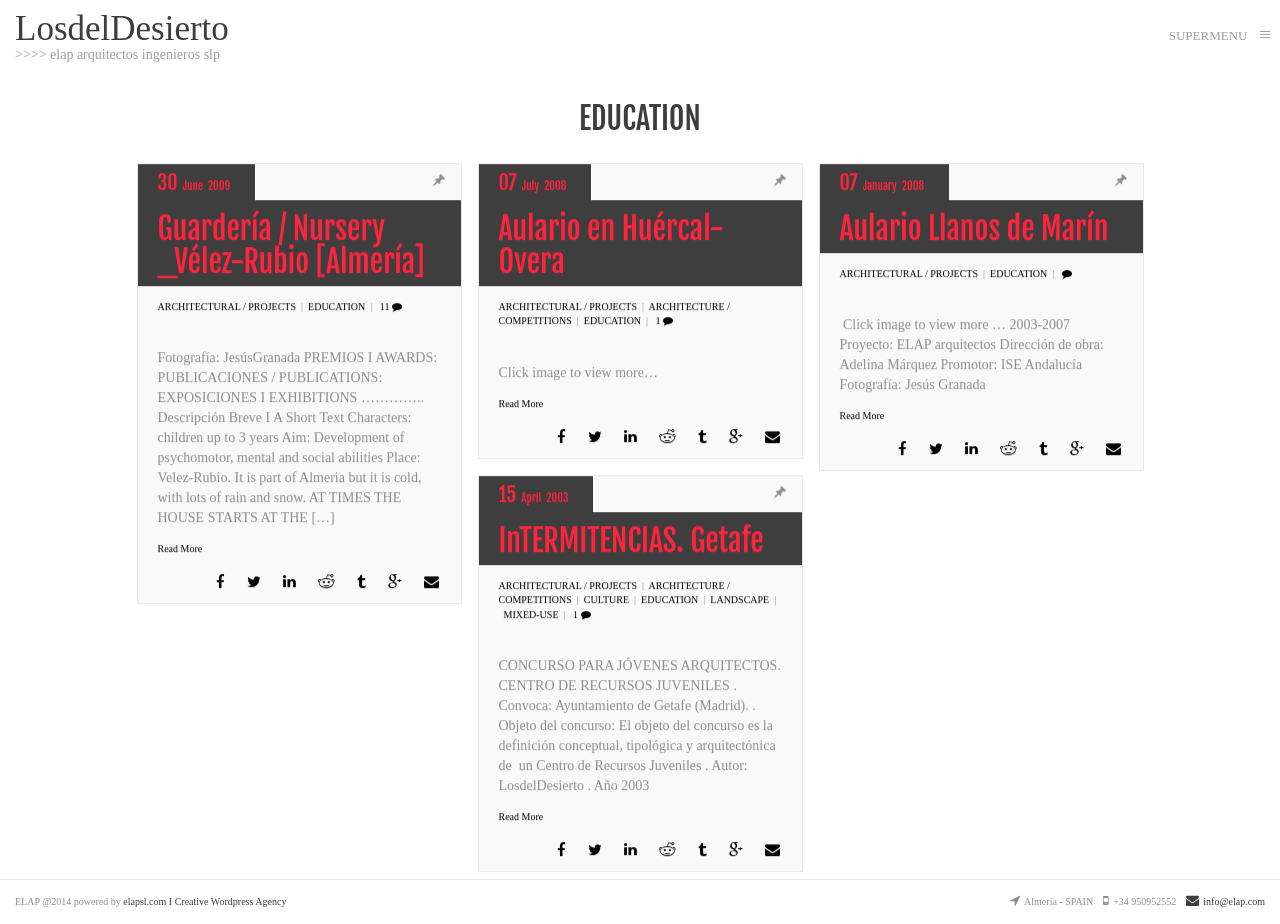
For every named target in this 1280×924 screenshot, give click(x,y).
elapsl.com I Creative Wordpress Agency (204, 901)
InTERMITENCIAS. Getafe (631, 541)
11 (391, 307)
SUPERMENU (1208, 35)
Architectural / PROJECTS (227, 307)
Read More (180, 549)
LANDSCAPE (739, 600)
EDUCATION (336, 307)
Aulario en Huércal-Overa (611, 246)
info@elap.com (1225, 901)
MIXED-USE (531, 614)
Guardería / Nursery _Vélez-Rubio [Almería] (291, 246)
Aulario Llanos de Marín (974, 229)
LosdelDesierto (122, 27)
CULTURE (606, 600)
